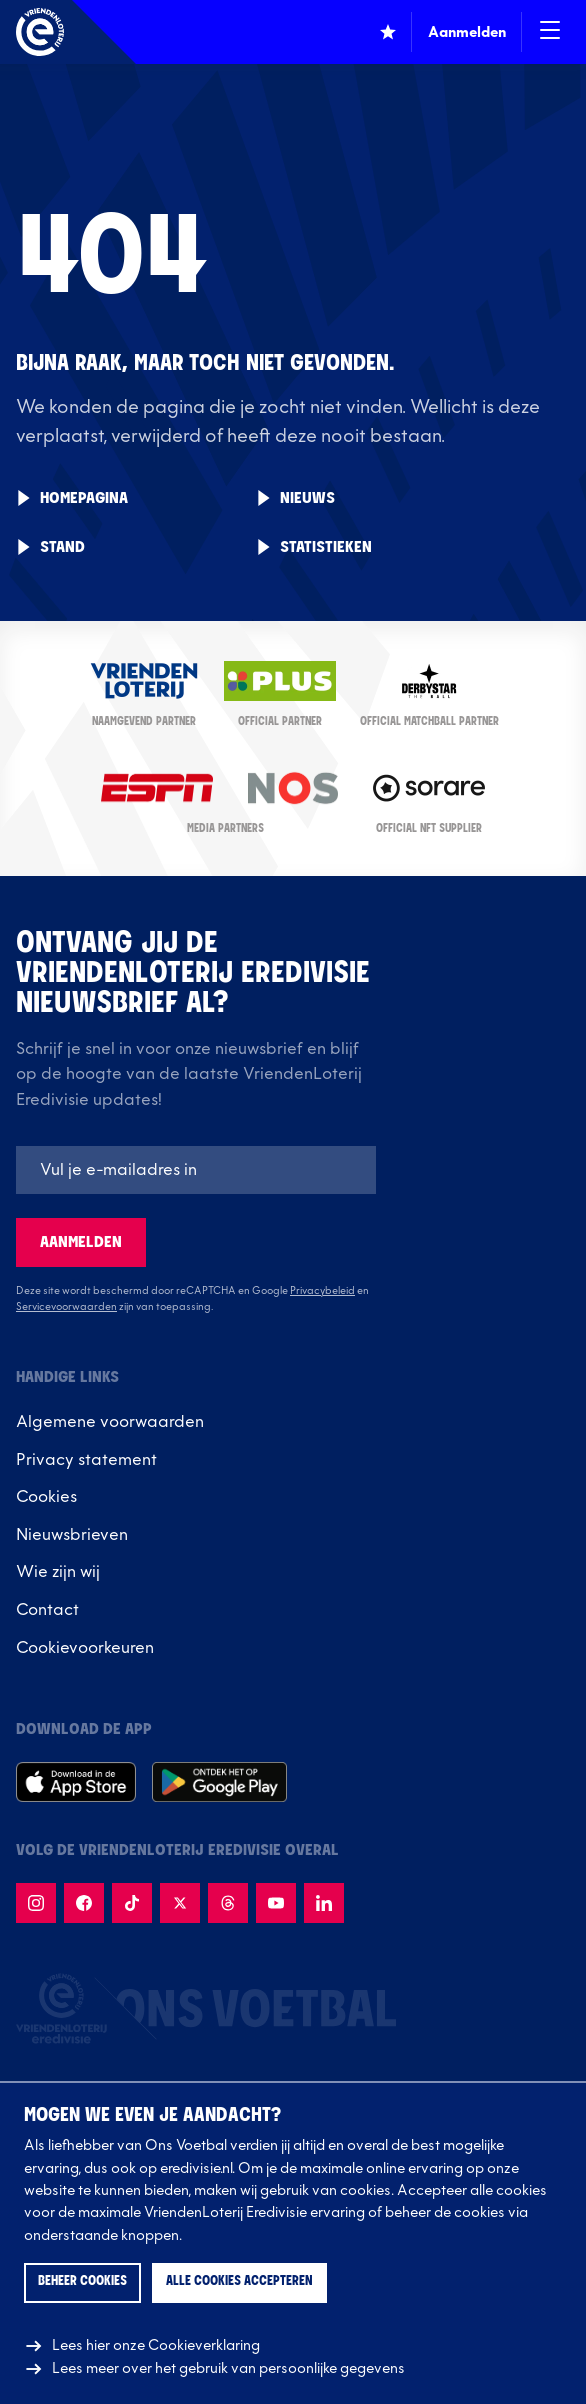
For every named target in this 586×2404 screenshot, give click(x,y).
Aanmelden (81, 1242)
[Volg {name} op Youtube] (276, 1903)
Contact (47, 1610)
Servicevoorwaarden (66, 1307)
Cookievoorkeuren (85, 1648)
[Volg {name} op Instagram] (36, 1903)
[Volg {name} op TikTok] (132, 1903)
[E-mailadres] (196, 1170)
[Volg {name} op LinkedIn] (324, 1903)
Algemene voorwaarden (110, 1422)
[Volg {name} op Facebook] (84, 1903)
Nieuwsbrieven (72, 1535)
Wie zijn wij (58, 1572)
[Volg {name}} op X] (180, 1903)
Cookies (46, 1497)
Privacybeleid (322, 1291)
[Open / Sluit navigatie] (550, 32)
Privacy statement (86, 1460)
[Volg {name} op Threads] (228, 1903)
